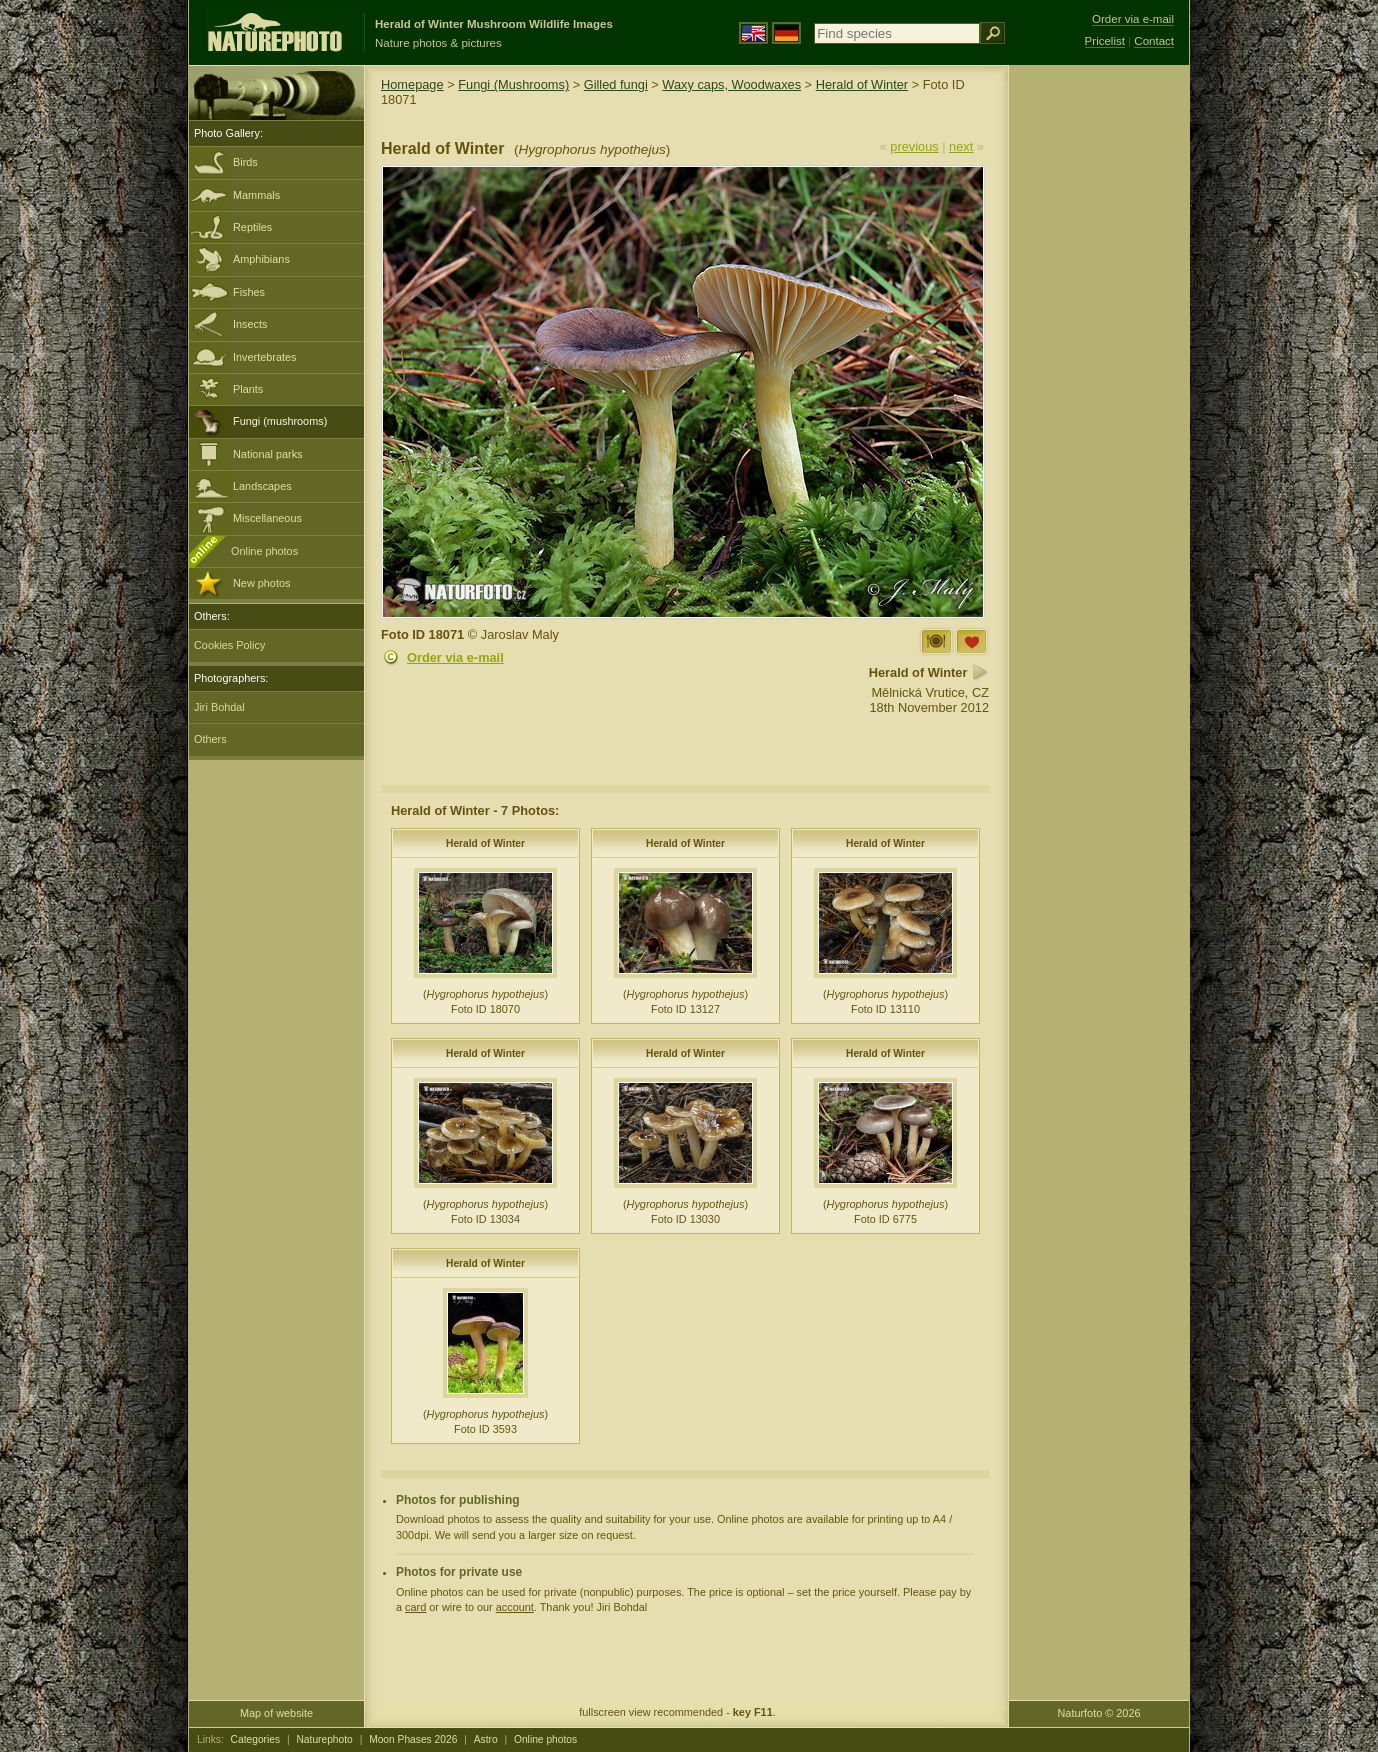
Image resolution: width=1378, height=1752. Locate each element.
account (515, 1607)
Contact (1154, 41)
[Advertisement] (1099, 385)
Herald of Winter (862, 84)
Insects (250, 324)
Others (210, 739)
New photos (261, 583)
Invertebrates (264, 357)
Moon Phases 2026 (413, 1739)
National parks (268, 454)
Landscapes (262, 486)
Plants (248, 389)
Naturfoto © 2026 (1099, 1713)
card (415, 1607)
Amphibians (261, 259)
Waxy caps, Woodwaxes (731, 84)
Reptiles (252, 227)
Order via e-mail (455, 657)
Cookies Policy (229, 645)
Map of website (276, 1713)
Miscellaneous (267, 518)
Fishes (249, 292)
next (961, 146)
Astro (486, 1739)
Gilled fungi (616, 84)
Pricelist (1105, 41)
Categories (256, 1739)
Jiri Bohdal (219, 707)
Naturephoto (324, 1739)
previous (914, 146)
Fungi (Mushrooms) (513, 84)
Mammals (256, 195)
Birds (245, 162)
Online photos (264, 551)
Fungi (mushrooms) (280, 421)
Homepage (412, 84)
